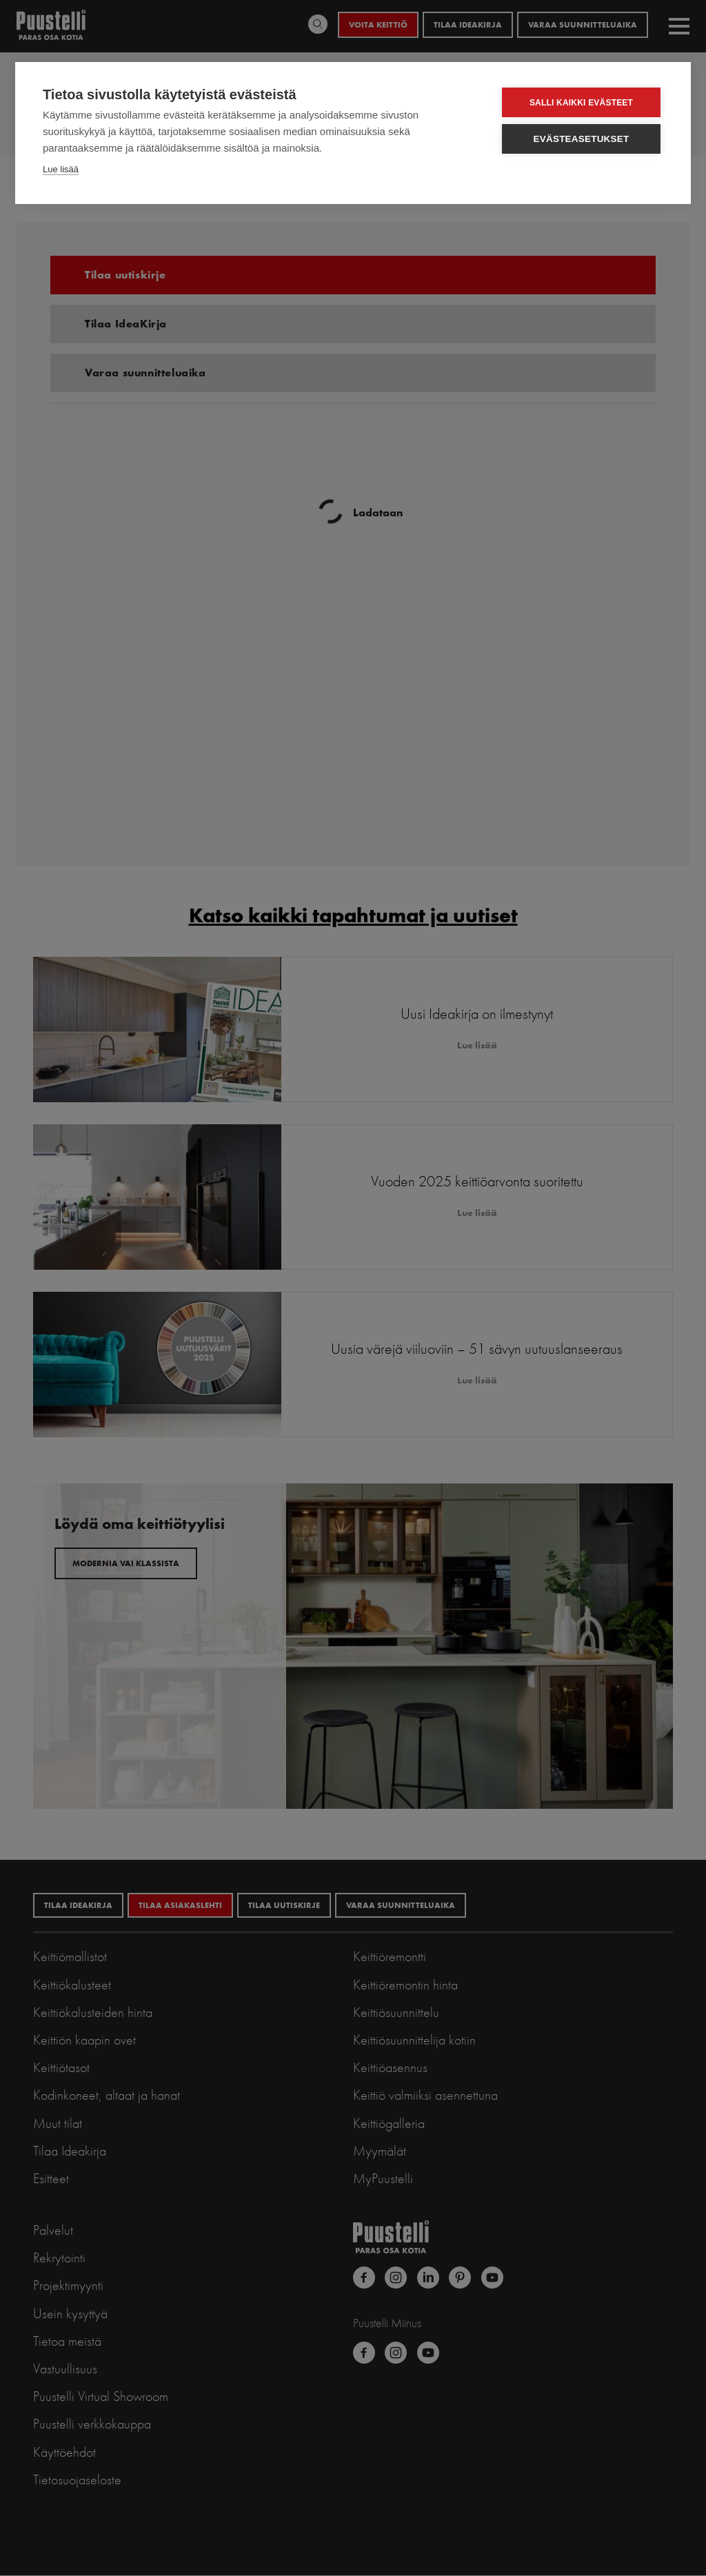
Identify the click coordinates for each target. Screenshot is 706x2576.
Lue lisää (61, 169)
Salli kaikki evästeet (581, 103)
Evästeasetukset (581, 139)
